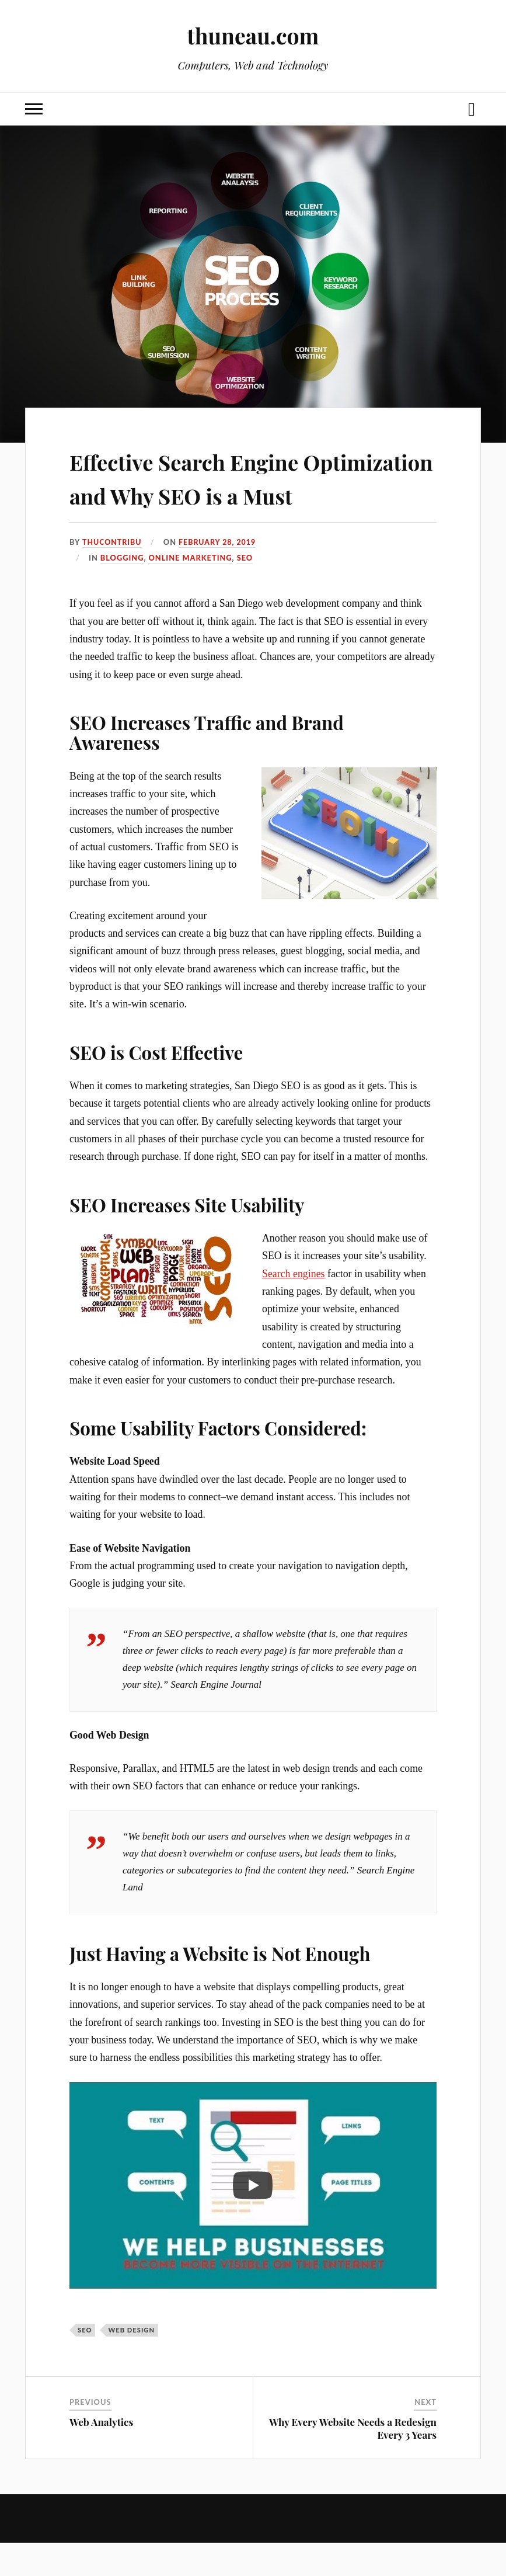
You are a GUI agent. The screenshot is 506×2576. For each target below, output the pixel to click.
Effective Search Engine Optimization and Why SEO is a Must (244, 493)
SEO (245, 591)
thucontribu (112, 575)
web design (131, 2363)
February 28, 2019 (219, 575)
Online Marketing (190, 591)
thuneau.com (253, 35)
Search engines (293, 1307)
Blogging (122, 591)
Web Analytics (101, 2455)
